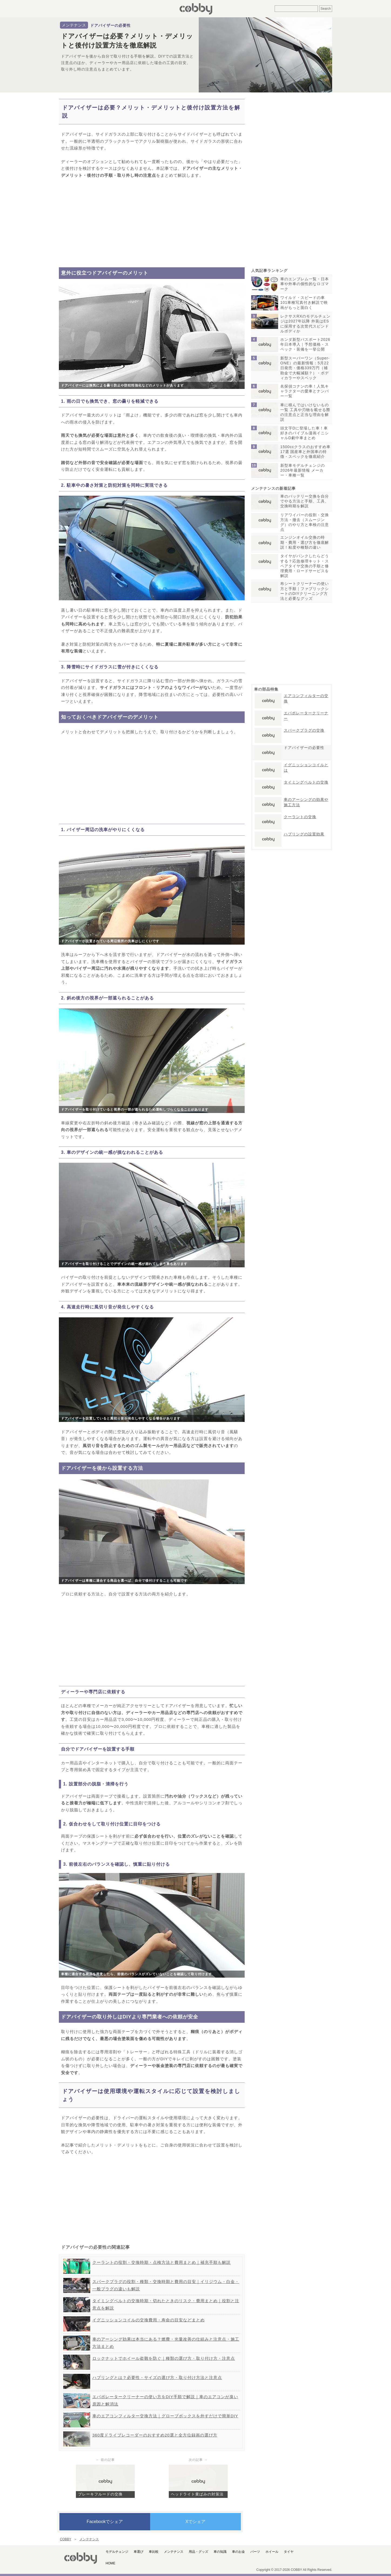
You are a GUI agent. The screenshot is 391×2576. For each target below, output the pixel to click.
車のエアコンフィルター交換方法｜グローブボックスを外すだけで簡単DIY (165, 2416)
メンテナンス (74, 25)
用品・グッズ (198, 2552)
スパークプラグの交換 (304, 730)
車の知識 (220, 2552)
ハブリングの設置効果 (304, 834)
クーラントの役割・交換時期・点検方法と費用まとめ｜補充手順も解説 (161, 2262)
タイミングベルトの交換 (306, 782)
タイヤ (289, 2552)
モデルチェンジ (117, 2552)
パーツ (255, 2552)
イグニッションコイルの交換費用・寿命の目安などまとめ (148, 2320)
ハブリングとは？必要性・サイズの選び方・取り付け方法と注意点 (157, 2377)
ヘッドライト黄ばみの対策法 (197, 2494)
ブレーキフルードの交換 (100, 2494)
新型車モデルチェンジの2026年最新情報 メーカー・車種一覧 (302, 470)
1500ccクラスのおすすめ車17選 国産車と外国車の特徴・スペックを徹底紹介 (305, 452)
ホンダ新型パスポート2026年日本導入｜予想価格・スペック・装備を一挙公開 (305, 344)
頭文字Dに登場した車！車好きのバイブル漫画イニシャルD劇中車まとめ (304, 433)
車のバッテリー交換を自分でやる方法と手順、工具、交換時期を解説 (304, 501)
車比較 (154, 2552)
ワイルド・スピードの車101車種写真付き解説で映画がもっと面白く (304, 302)
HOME (110, 2563)
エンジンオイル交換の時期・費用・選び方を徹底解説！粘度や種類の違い (304, 542)
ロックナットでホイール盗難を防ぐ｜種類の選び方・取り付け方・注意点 (163, 2358)
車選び (138, 2552)
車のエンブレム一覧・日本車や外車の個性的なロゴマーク (304, 284)
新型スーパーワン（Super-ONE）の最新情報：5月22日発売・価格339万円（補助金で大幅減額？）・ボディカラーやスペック (305, 368)
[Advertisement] (152, 223)
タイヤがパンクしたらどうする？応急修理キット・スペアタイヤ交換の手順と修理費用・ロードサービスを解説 (304, 566)
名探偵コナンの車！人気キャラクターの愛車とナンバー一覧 (304, 391)
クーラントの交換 (300, 817)
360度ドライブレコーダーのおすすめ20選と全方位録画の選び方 (154, 2435)
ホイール (271, 2552)
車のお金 (238, 2552)
